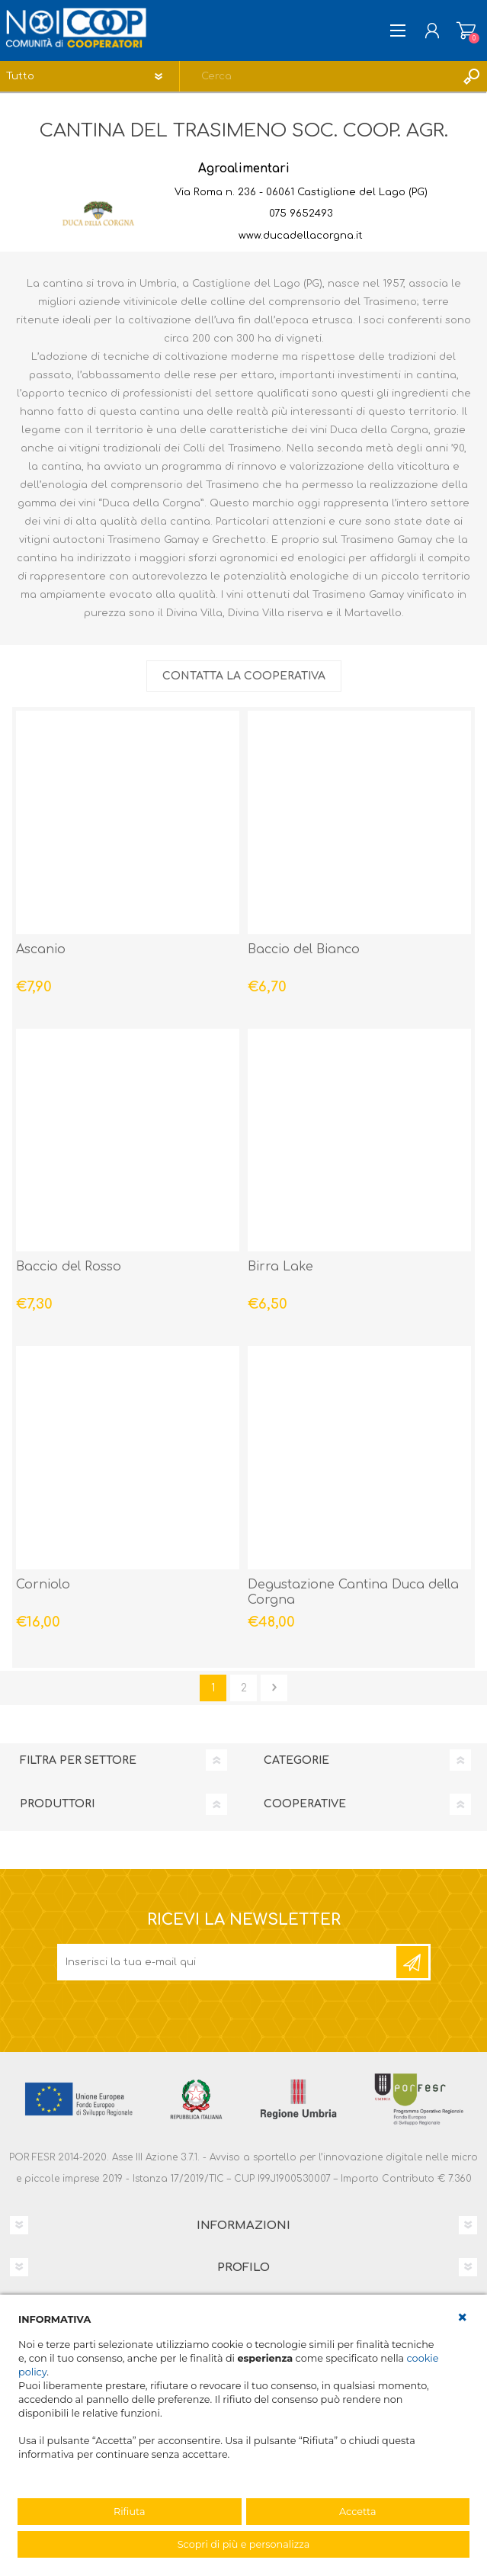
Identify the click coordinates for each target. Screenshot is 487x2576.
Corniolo (43, 1585)
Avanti (274, 1688)
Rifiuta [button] (129, 2511)
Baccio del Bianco (304, 949)
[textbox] (318, 76)
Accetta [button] (357, 2511)
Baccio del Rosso (68, 1267)
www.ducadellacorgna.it (301, 235)
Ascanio (41, 949)
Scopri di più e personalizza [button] (244, 2544)
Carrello (466, 30)
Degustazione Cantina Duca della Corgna (353, 1593)
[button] (462, 2317)
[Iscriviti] (227, 1962)
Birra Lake (280, 1267)
